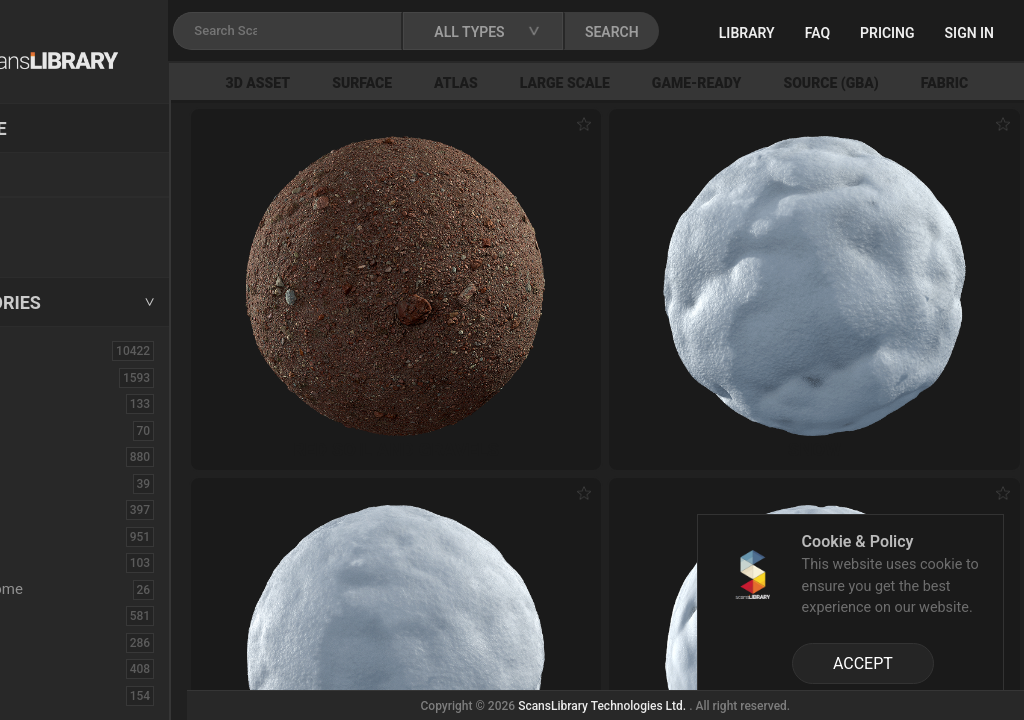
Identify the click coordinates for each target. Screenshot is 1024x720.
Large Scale (663, 83)
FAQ (889, 33)
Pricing (959, 33)
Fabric (46, 615)
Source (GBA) (929, 83)
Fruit (41, 695)
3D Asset (356, 83)
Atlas (554, 83)
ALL (39, 350)
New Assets (66, 217)
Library (819, 33)
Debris (47, 562)
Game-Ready (795, 83)
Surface (460, 83)
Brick (43, 430)
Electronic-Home (81, 589)
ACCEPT (863, 663)
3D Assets (60, 377)
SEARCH (729, 32)
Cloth (43, 483)
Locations (59, 176)
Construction (69, 536)
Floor (43, 642)
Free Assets (65, 244)
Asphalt (51, 403)
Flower (48, 668)
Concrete (56, 509)
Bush (43, 456)
